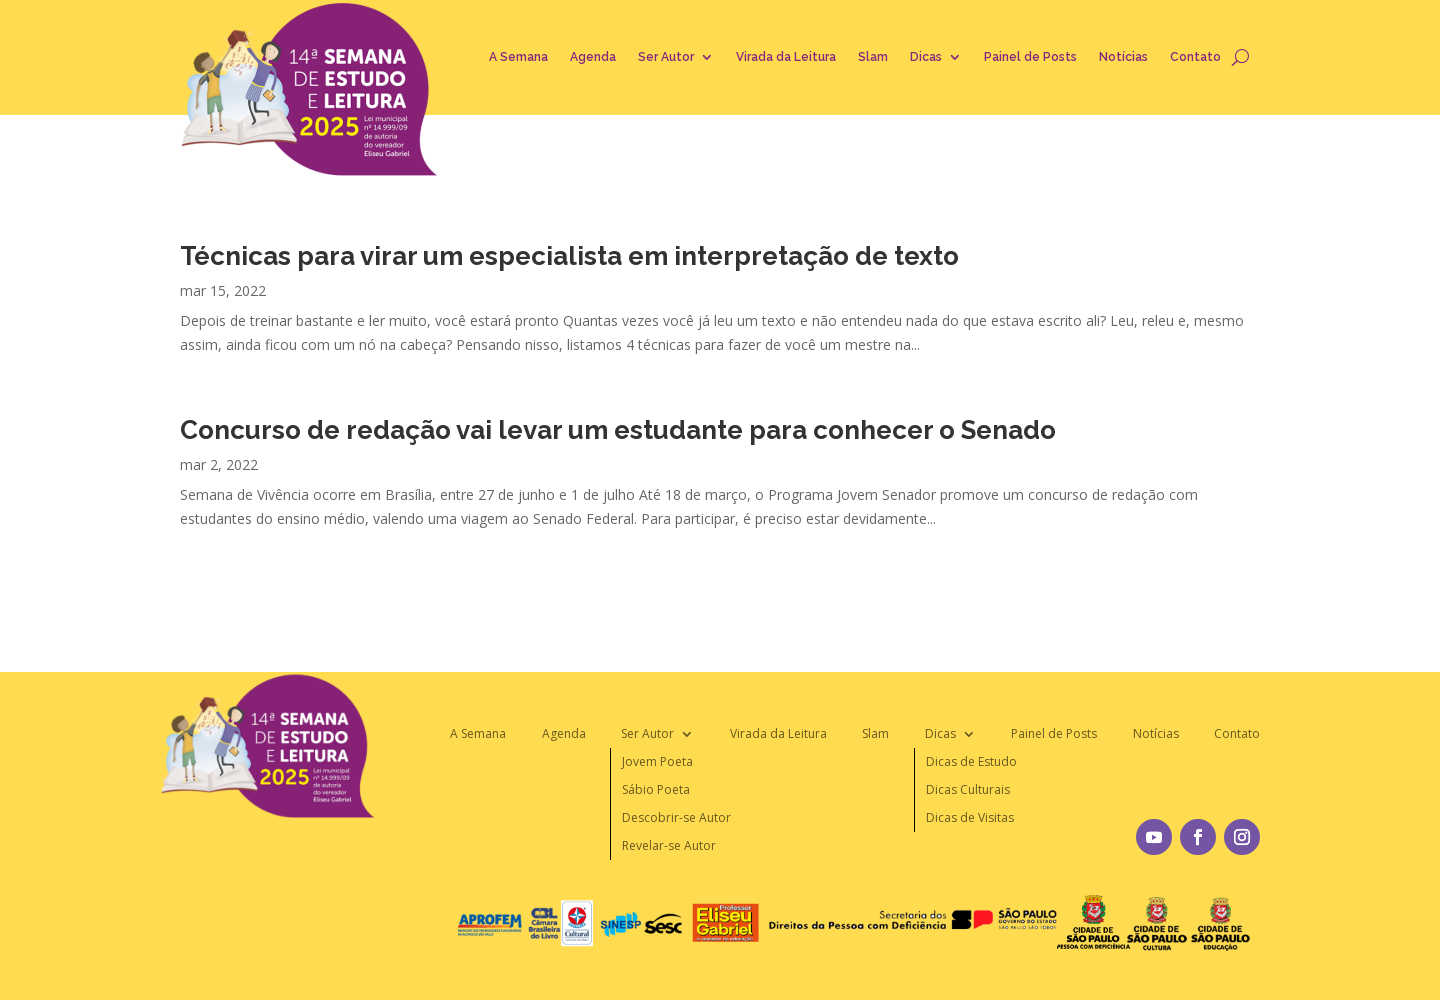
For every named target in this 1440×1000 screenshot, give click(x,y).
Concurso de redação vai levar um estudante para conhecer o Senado (618, 430)
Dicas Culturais (968, 789)
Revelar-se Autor (669, 845)
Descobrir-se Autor (676, 817)
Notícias (1123, 57)
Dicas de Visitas (970, 817)
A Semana (518, 57)
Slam (873, 57)
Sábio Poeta (656, 789)
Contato (1195, 57)
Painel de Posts (1030, 57)
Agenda (593, 57)
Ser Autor (666, 57)
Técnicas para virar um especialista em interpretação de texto (569, 256)
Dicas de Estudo (971, 761)
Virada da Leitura (786, 57)
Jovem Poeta (657, 761)
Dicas (926, 57)
